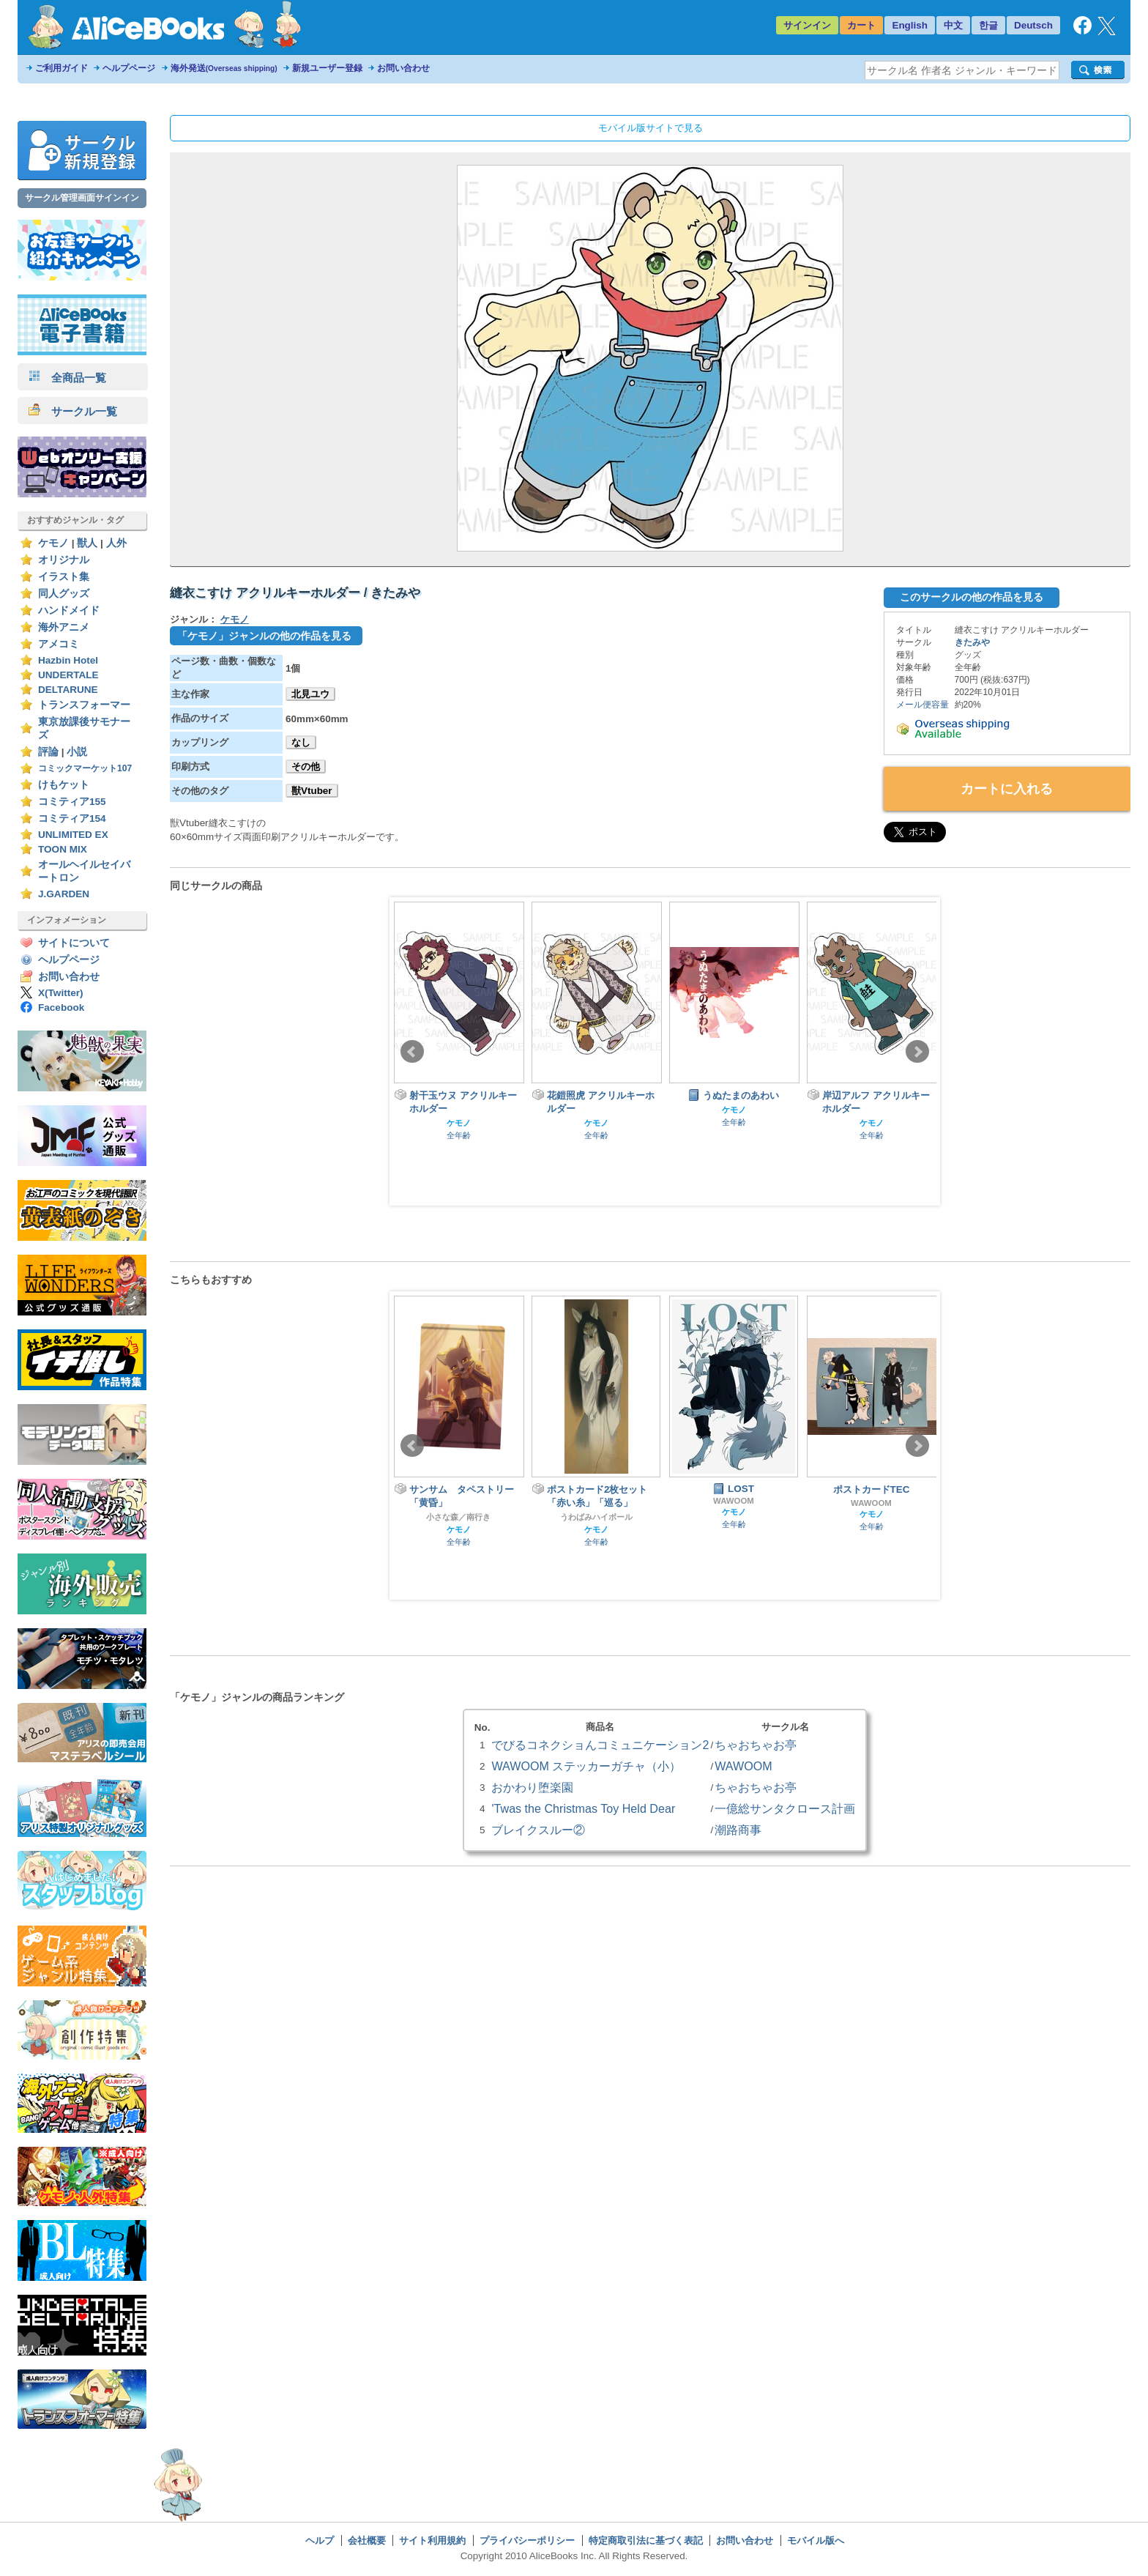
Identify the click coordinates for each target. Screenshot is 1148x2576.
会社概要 (367, 2540)
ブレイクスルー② (538, 1829)
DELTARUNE (68, 689)
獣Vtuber (311, 790)
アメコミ (58, 644)
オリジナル (63, 559)
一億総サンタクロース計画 (785, 1808)
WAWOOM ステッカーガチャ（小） (586, 1766)
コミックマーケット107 (85, 768)
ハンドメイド (69, 610)
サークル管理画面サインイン (82, 198)
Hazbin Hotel (68, 660)
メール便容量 (922, 704)
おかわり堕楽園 (532, 1787)
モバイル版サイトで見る (650, 127)
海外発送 (224, 68)
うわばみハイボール (596, 1516)
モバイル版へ (815, 2540)
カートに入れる (1007, 789)
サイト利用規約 (432, 2540)
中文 (953, 25)
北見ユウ (310, 693)
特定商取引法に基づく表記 (646, 2540)
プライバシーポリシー (527, 2540)
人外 (116, 543)
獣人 (87, 543)
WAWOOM (733, 1500)
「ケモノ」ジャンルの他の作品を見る (264, 636)
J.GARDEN (63, 893)
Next (917, 1052)
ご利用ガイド (61, 68)
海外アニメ (63, 627)
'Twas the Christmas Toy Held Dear (583, 1808)
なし (300, 742)
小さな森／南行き (458, 1516)
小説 (77, 751)
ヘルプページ (128, 68)
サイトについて (74, 943)
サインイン (807, 25)
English (910, 25)
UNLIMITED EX (73, 834)
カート (861, 25)
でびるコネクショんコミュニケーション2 (600, 1744)
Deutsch (1033, 25)
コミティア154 (72, 818)
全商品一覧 (67, 377)
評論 (48, 751)
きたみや (972, 642)
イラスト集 (63, 576)
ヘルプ (319, 2540)
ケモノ (53, 543)
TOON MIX (62, 849)
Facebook (61, 1007)
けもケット (63, 784)
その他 (305, 766)
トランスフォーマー (84, 704)
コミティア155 (72, 801)
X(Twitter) (60, 992)
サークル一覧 (73, 411)
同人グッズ (63, 593)
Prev (412, 1052)
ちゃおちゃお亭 (756, 1744)
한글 (988, 25)
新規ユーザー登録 (327, 68)
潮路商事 (738, 1829)
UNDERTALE (68, 674)
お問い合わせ (403, 68)
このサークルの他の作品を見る (971, 597)
